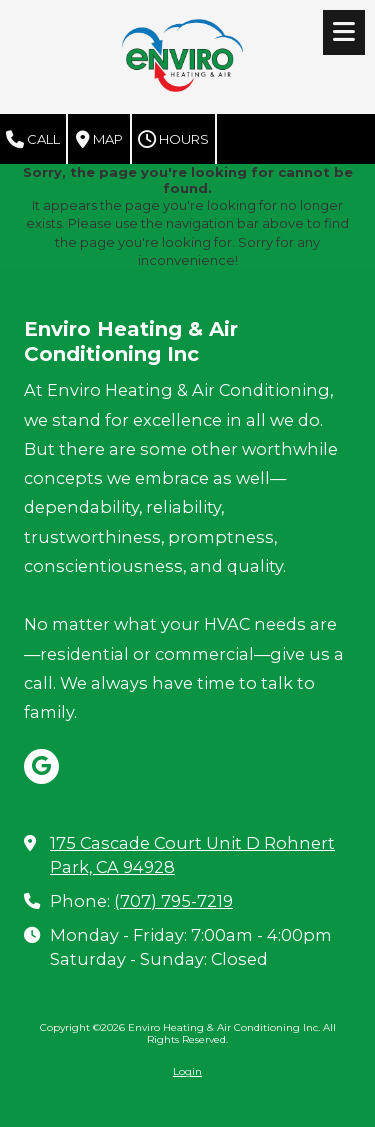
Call (33, 140)
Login (187, 1071)
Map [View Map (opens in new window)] (99, 140)
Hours (173, 140)
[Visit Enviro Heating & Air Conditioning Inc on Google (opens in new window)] (41, 766)
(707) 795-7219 (173, 901)
